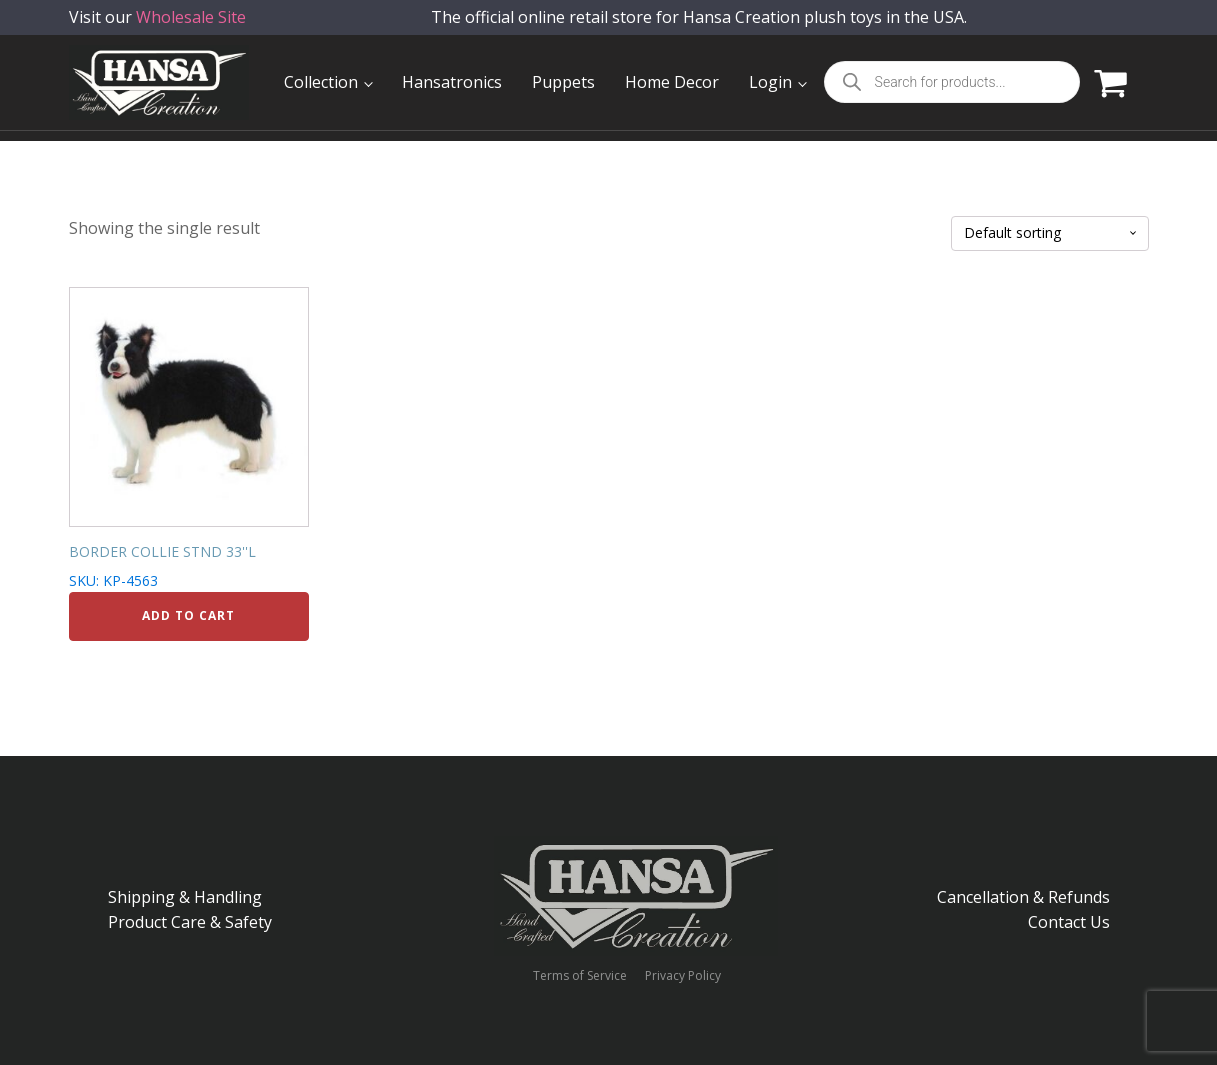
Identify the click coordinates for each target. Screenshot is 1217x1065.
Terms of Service (580, 976)
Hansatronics (452, 82)
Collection (321, 82)
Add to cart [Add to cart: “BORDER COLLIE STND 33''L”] (188, 615)
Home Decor (672, 82)
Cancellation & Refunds (1023, 897)
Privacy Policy (683, 976)
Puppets (563, 82)
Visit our (157, 29)
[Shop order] (1050, 233)
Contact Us (1069, 922)
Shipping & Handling (185, 897)
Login (770, 82)
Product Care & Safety (190, 922)
